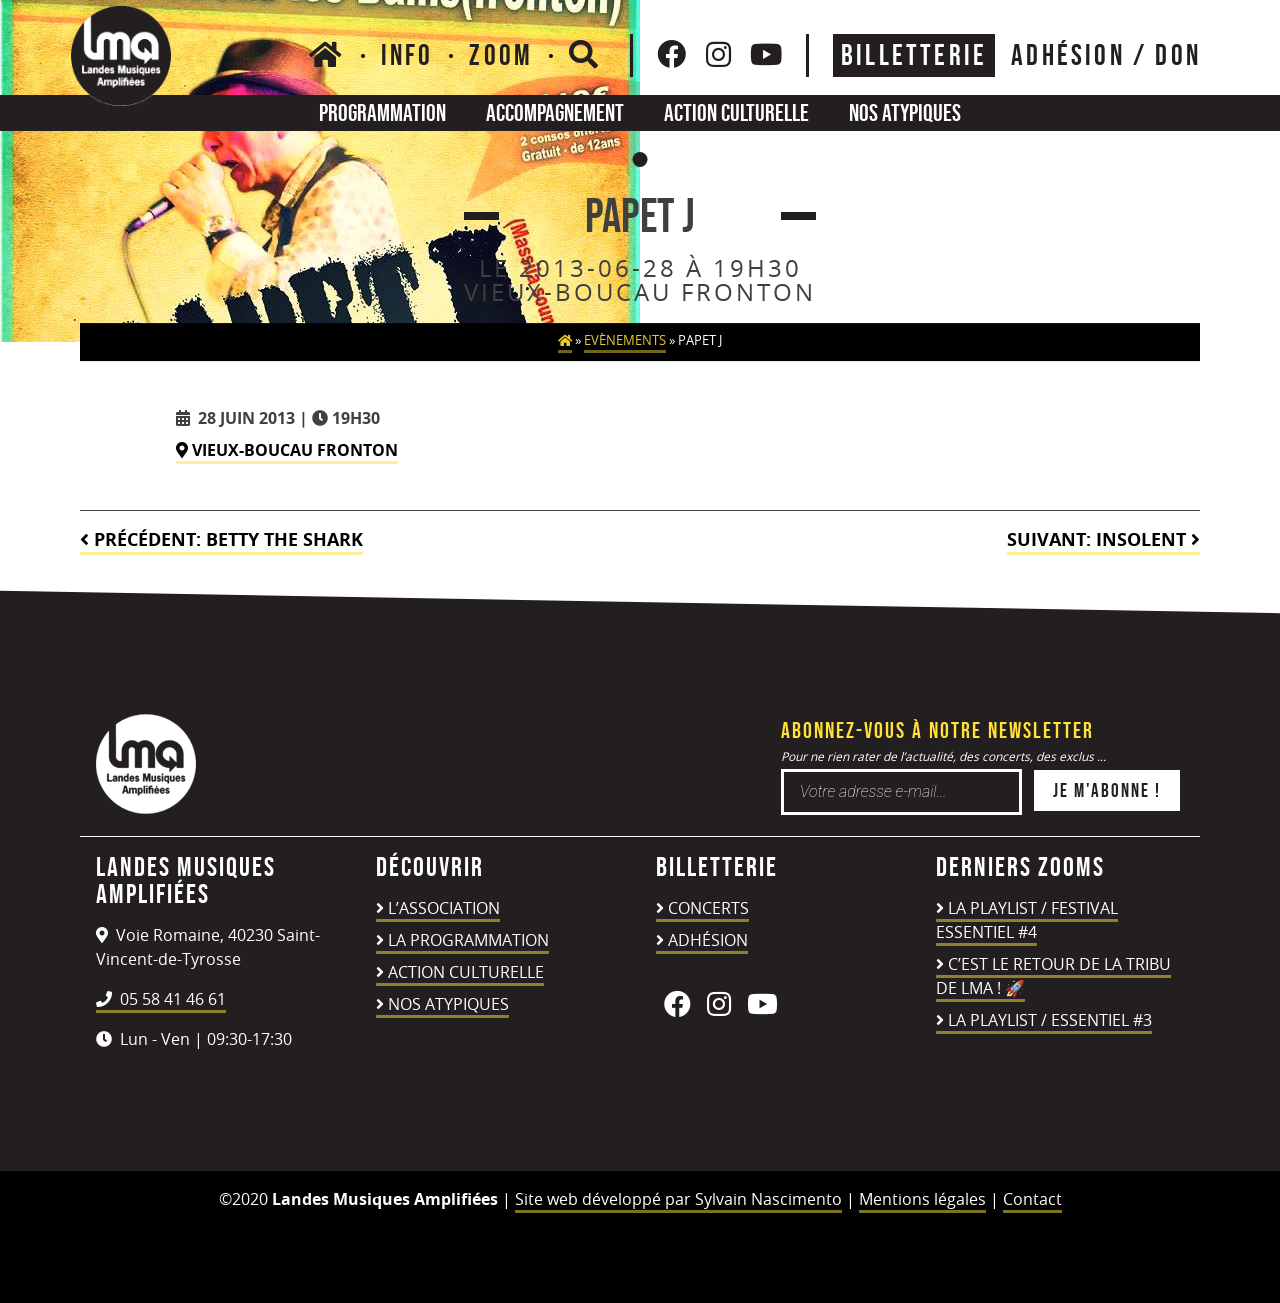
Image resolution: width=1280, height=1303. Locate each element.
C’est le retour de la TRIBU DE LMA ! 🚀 (1053, 976)
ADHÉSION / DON (1106, 55)
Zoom (501, 55)
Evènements (625, 340)
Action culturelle (736, 112)
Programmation (382, 112)
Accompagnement (555, 112)
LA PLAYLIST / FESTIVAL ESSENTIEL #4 (1027, 920)
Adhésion (708, 940)
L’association (444, 908)
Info (407, 55)
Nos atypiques (905, 112)
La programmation (468, 940)
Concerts (708, 908)
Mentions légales (922, 1199)
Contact (1032, 1199)
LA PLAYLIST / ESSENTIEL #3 (1050, 1020)
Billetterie (914, 55)
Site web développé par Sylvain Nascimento (678, 1199)
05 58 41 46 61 (161, 999)
